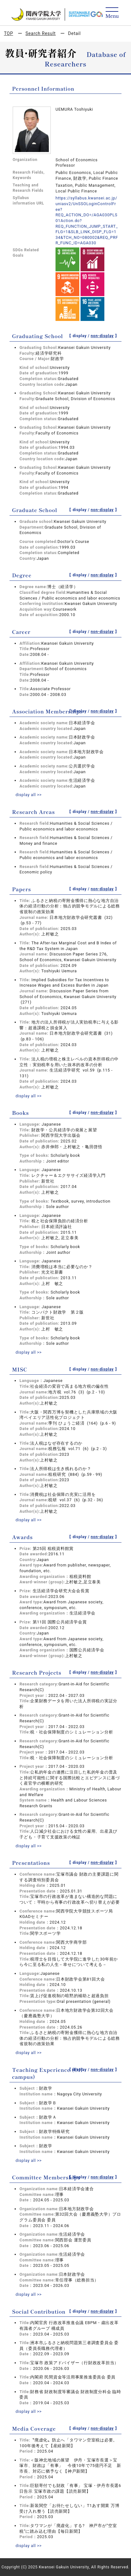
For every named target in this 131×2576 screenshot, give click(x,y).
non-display (102, 336)
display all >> (29, 794)
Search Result (40, 33)
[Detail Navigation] (112, 13)
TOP (8, 33)
